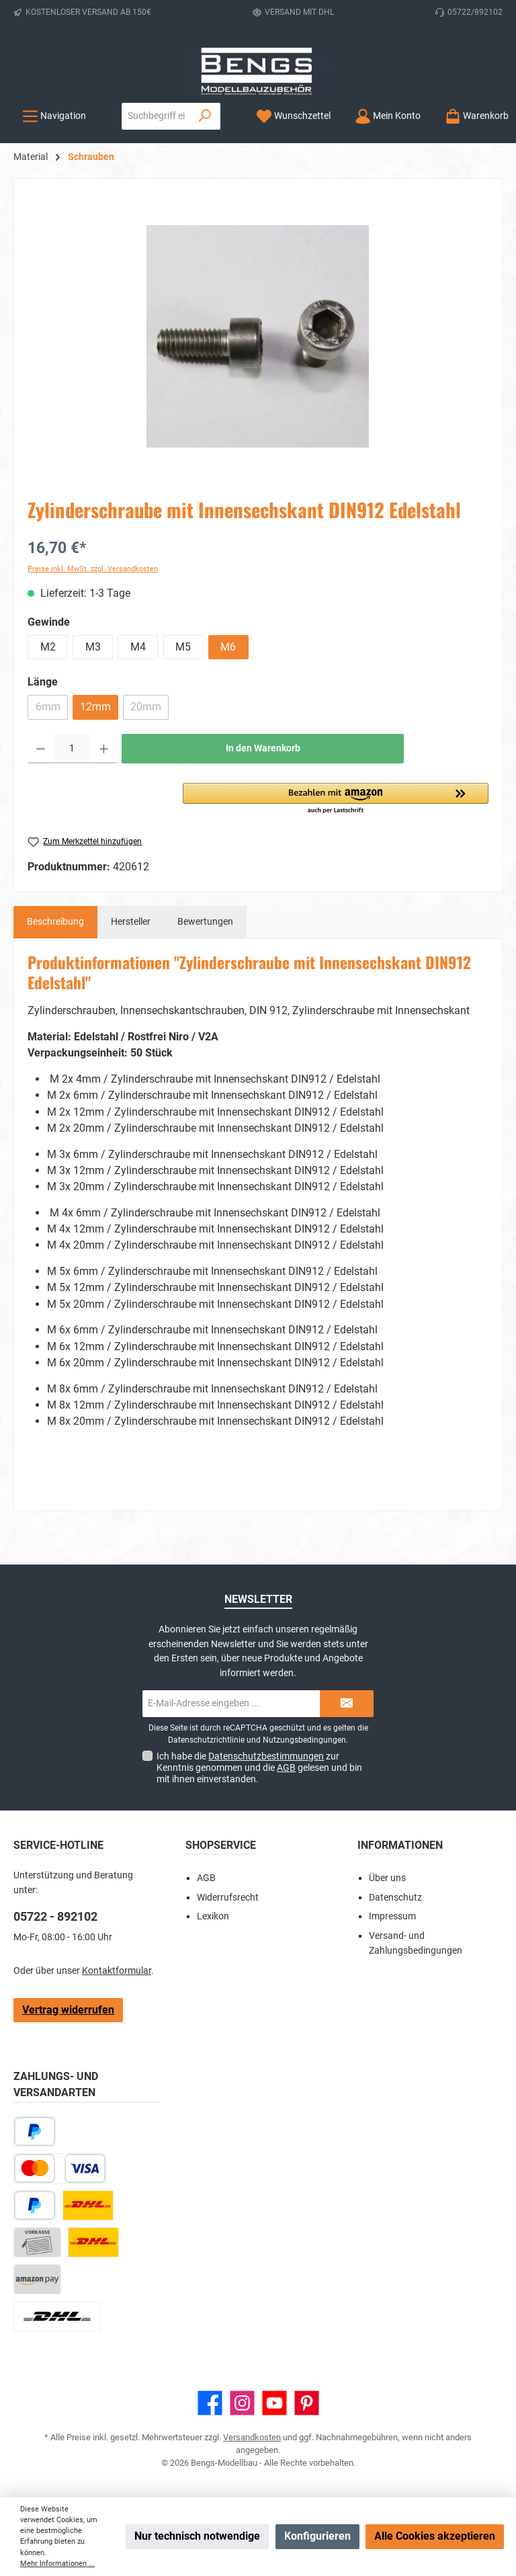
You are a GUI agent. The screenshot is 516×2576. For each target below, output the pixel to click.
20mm (149, 709)
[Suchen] (205, 116)
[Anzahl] (72, 748)
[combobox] (156, 116)
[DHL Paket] (88, 2205)
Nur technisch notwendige (197, 2536)
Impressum (392, 1916)
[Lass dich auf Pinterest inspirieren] (307, 2403)
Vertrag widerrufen (68, 2009)
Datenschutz (395, 1897)
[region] (258, 336)
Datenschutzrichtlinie (206, 1740)
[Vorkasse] (37, 2242)
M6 (228, 646)
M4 (138, 646)
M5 (183, 646)
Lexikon (213, 1916)
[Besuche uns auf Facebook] (210, 2403)
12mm (95, 706)
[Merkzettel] (293, 116)
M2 (48, 646)
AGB (286, 1767)
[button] (335, 799)
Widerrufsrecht (228, 1897)
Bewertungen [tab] (205, 921)
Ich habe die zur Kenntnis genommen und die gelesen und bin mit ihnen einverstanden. (259, 1767)
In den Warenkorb (263, 748)
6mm (52, 709)
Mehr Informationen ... (57, 2563)
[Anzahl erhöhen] (104, 748)
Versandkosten (252, 2437)
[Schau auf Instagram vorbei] (242, 2403)
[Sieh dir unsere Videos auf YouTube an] (274, 2403)
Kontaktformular (116, 1971)
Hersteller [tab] (130, 921)
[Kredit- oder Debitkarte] (59, 2168)
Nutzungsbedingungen (304, 1740)
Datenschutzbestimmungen (266, 1756)
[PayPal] (34, 2205)
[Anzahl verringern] (41, 748)
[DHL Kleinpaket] (93, 2242)
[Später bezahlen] (34, 2131)
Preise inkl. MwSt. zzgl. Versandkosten (93, 569)
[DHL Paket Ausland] (57, 2316)
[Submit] (347, 1703)
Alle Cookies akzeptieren (434, 2536)
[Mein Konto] (387, 116)
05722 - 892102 (55, 1916)
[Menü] (54, 116)
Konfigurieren (317, 2536)
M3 (93, 646)
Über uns (387, 1878)
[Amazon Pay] (37, 2279)
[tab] (55, 922)
